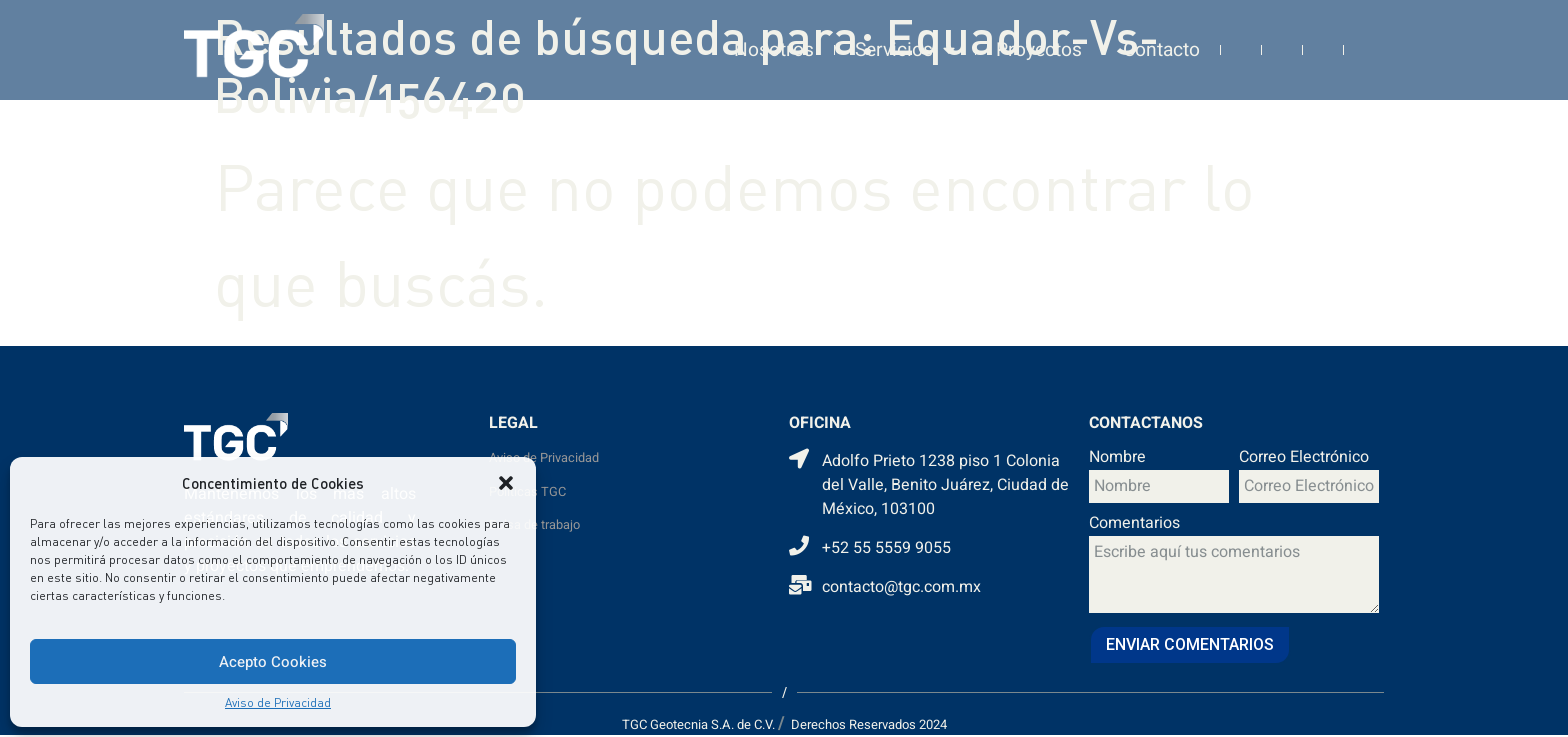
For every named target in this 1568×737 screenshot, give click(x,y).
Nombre (1117, 459)
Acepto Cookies (273, 662)
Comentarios (1134, 525)
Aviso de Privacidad (278, 702)
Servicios (905, 43)
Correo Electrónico (1304, 459)
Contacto (1161, 43)
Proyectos (1039, 43)
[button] (506, 483)
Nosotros (774, 43)
